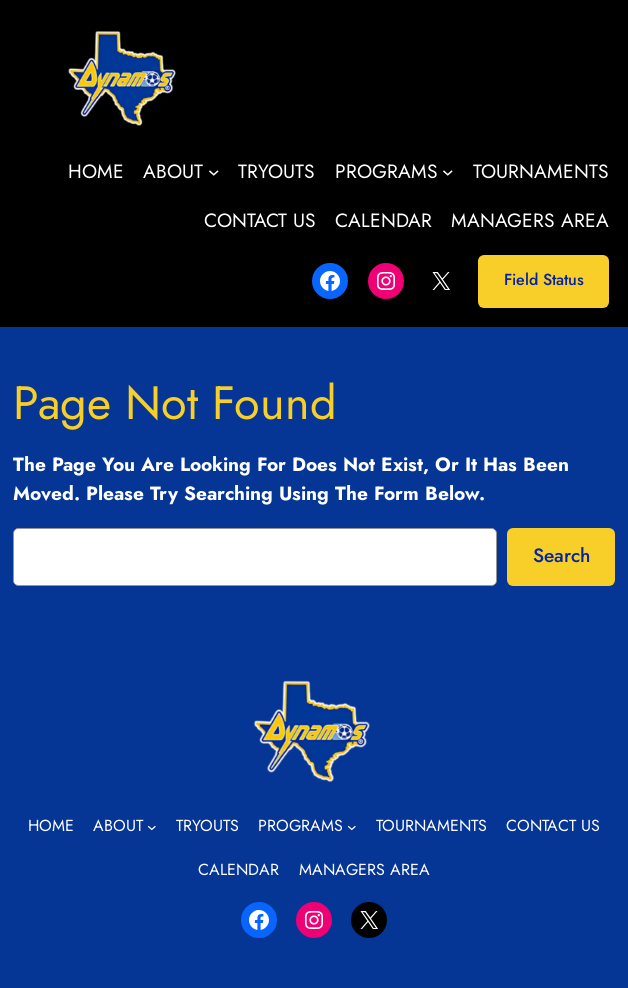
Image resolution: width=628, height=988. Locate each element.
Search (561, 555)
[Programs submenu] (448, 172)
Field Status (544, 279)
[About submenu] (214, 172)
